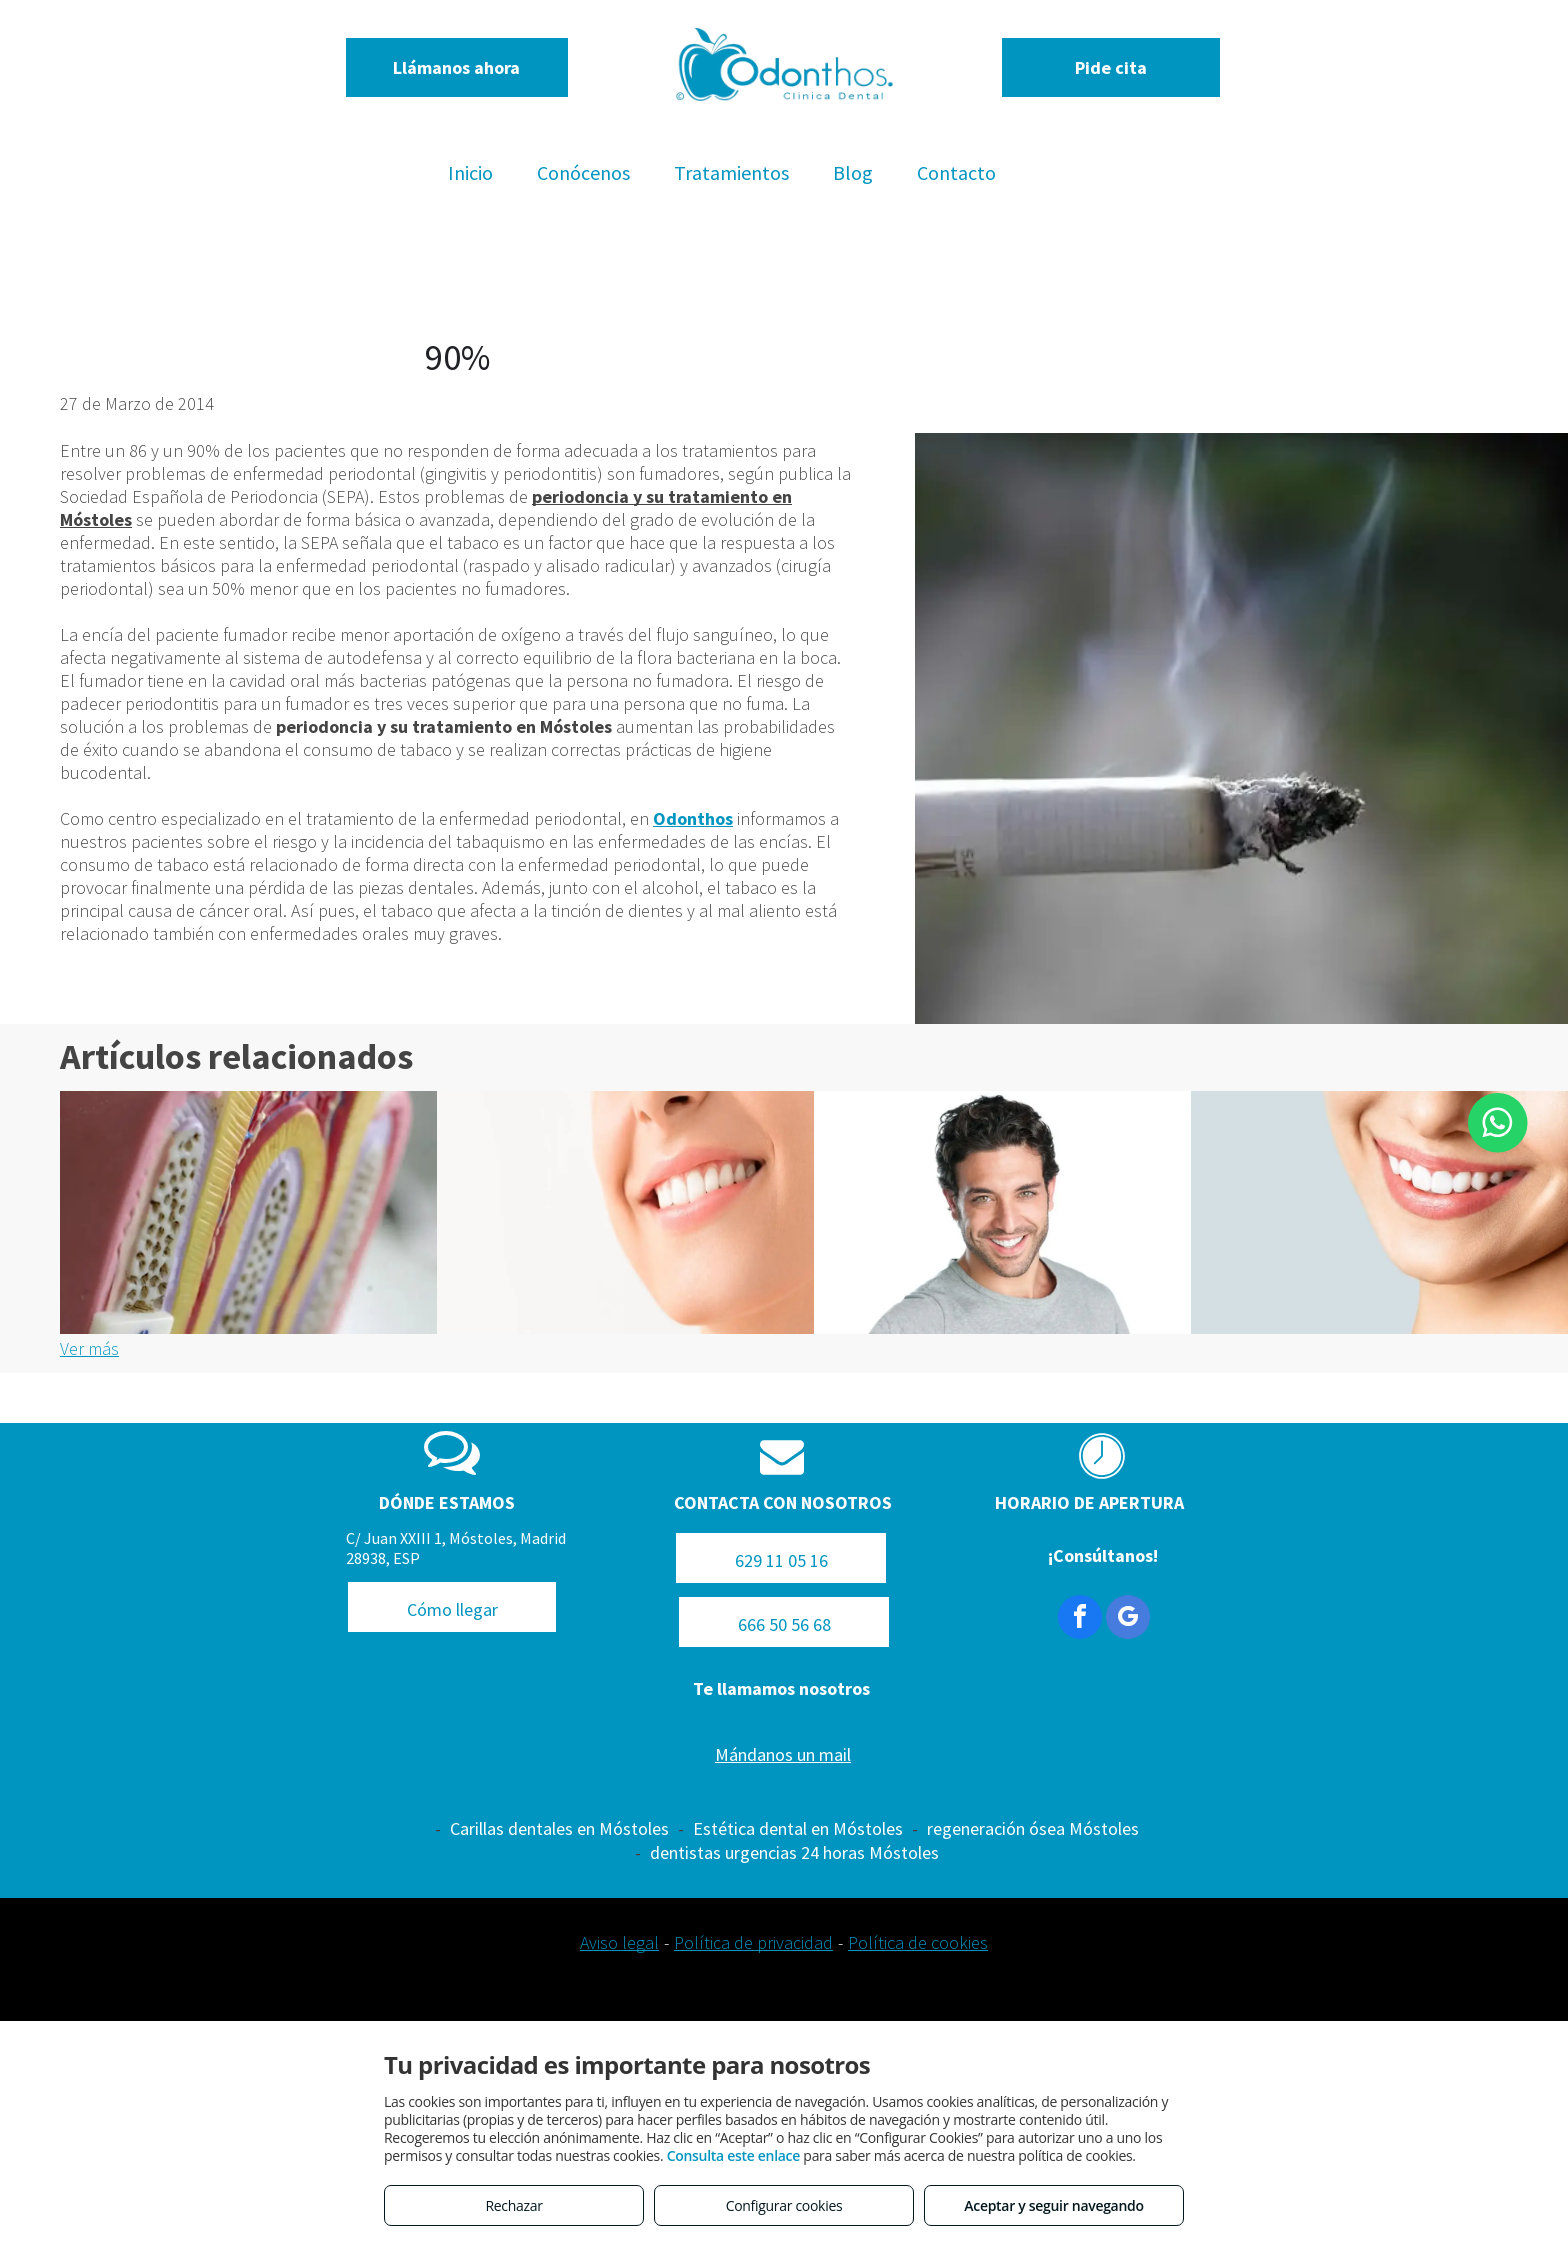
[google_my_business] (1128, 1619)
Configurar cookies (784, 2205)
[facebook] (1080, 1619)
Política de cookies (918, 1942)
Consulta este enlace (733, 2155)
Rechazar (513, 2205)
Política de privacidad (753, 1942)
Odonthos (693, 818)
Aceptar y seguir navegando (1053, 2205)
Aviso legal (619, 1942)
